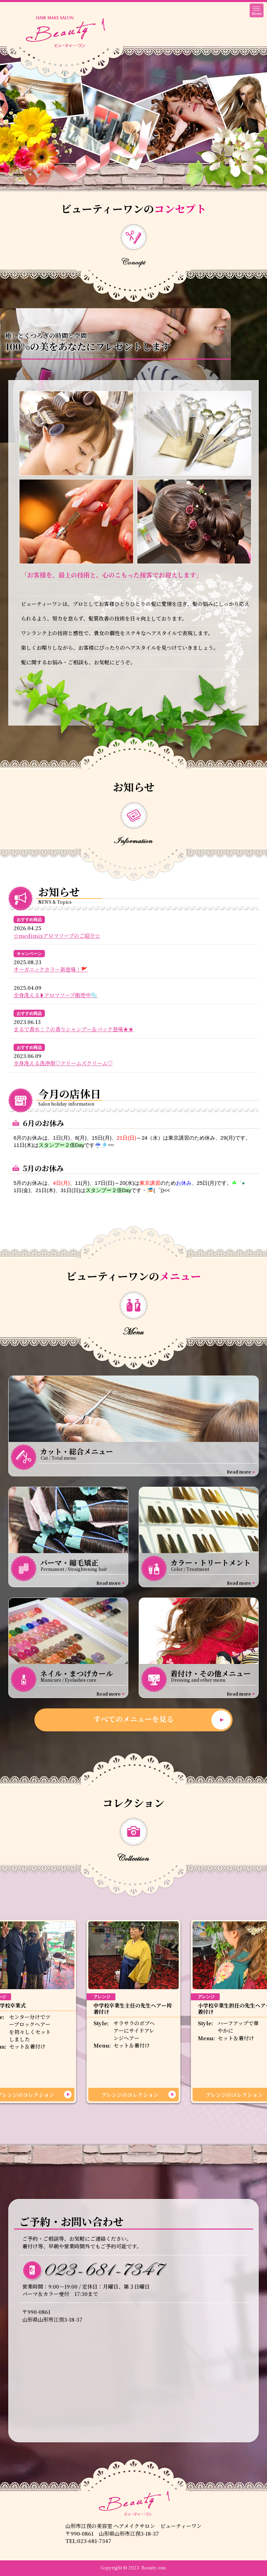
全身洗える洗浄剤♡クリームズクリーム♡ (63, 1063)
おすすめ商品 (29, 919)
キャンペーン (29, 953)
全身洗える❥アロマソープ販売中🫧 (55, 995)
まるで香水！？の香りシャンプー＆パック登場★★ (74, 1029)
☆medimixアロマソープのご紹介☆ (57, 935)
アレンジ (102, 1996)
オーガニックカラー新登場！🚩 (51, 969)
